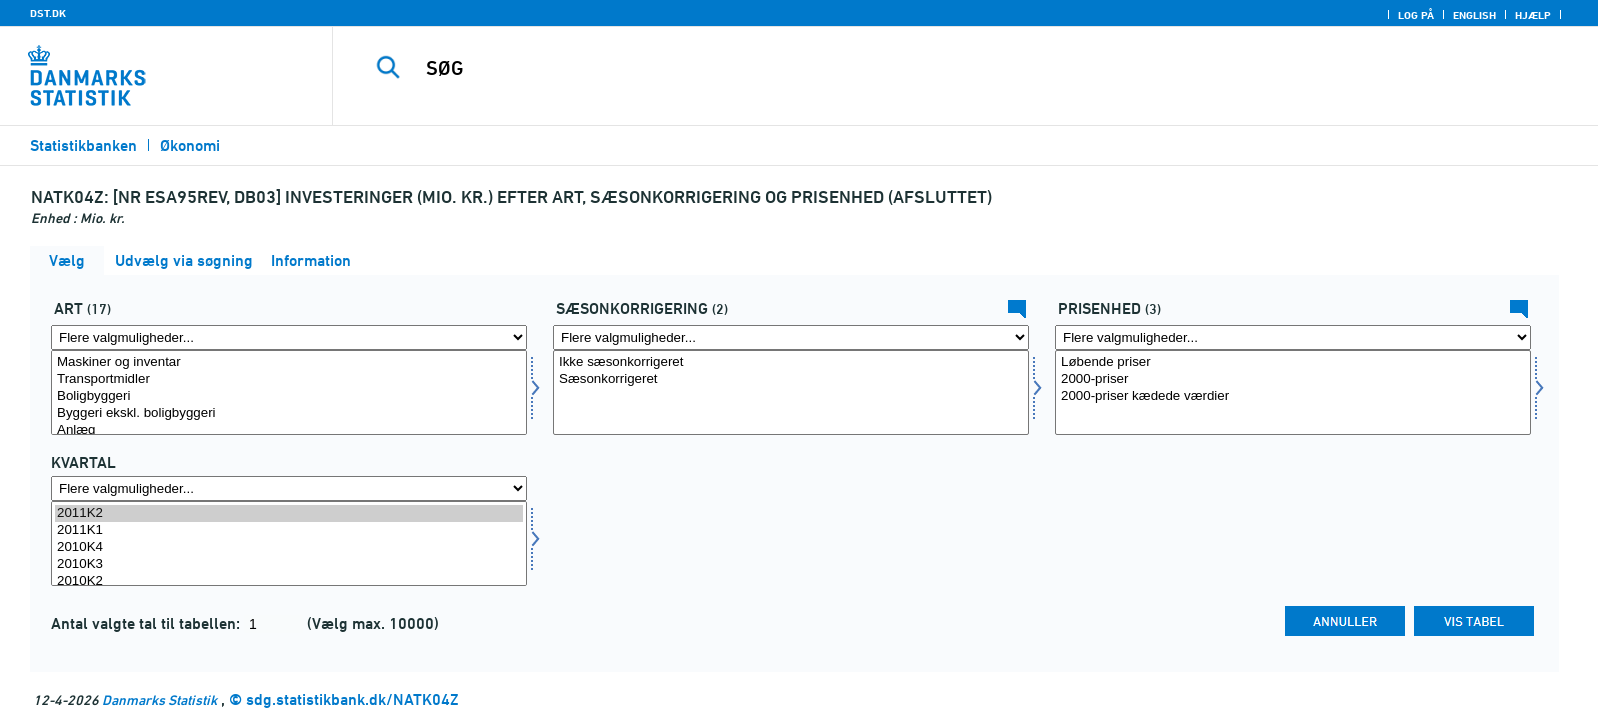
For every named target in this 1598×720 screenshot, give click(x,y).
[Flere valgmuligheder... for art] (289, 337)
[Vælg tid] (289, 543)
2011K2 (289, 513)
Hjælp (1533, 15)
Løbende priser (1293, 362)
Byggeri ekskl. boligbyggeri (289, 413)
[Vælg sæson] (791, 392)
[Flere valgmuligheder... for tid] (289, 488)
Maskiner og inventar (289, 362)
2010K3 (289, 564)
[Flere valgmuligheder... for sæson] (791, 337)
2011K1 (289, 530)
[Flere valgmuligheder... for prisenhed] (1293, 337)
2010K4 (289, 547)
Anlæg (289, 430)
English (1474, 15)
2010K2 (289, 581)
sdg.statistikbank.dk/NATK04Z (352, 699)
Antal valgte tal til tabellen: (147, 623)
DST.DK (48, 13)
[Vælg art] (289, 392)
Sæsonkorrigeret (791, 379)
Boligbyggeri (289, 396)
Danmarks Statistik (159, 699)
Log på (1416, 15)
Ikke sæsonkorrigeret (791, 362)
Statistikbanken (83, 145)
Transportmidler (289, 379)
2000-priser (1293, 379)
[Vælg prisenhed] (1293, 392)
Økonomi (190, 145)
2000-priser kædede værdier (1293, 396)
